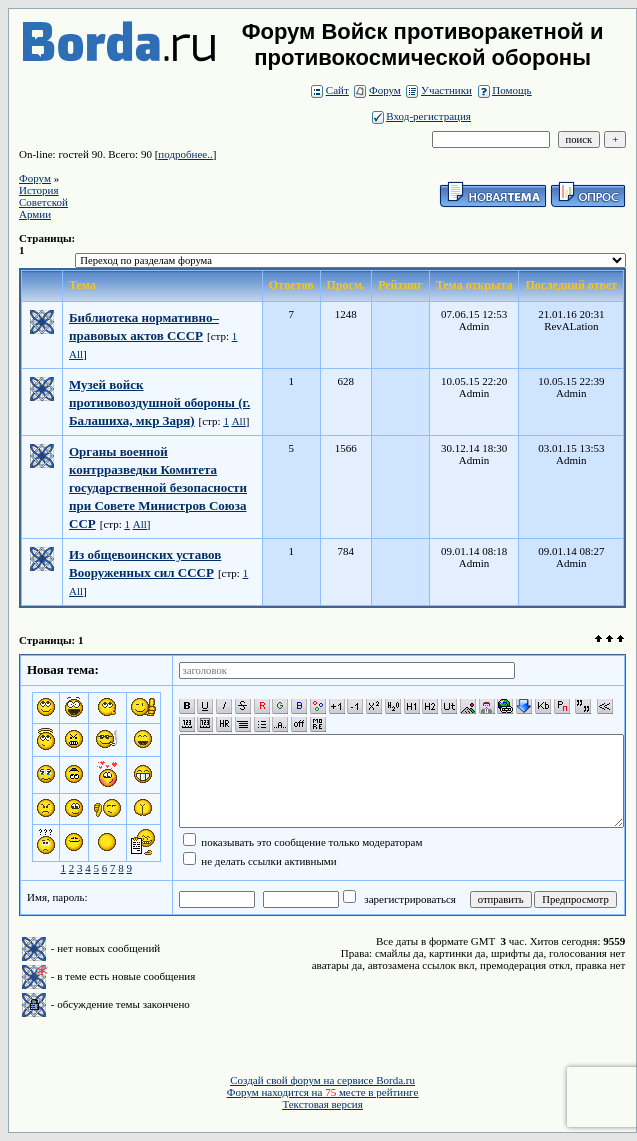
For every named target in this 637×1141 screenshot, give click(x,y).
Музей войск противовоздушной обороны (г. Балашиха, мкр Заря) (159, 402)
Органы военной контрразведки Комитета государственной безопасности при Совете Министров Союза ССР (158, 487)
